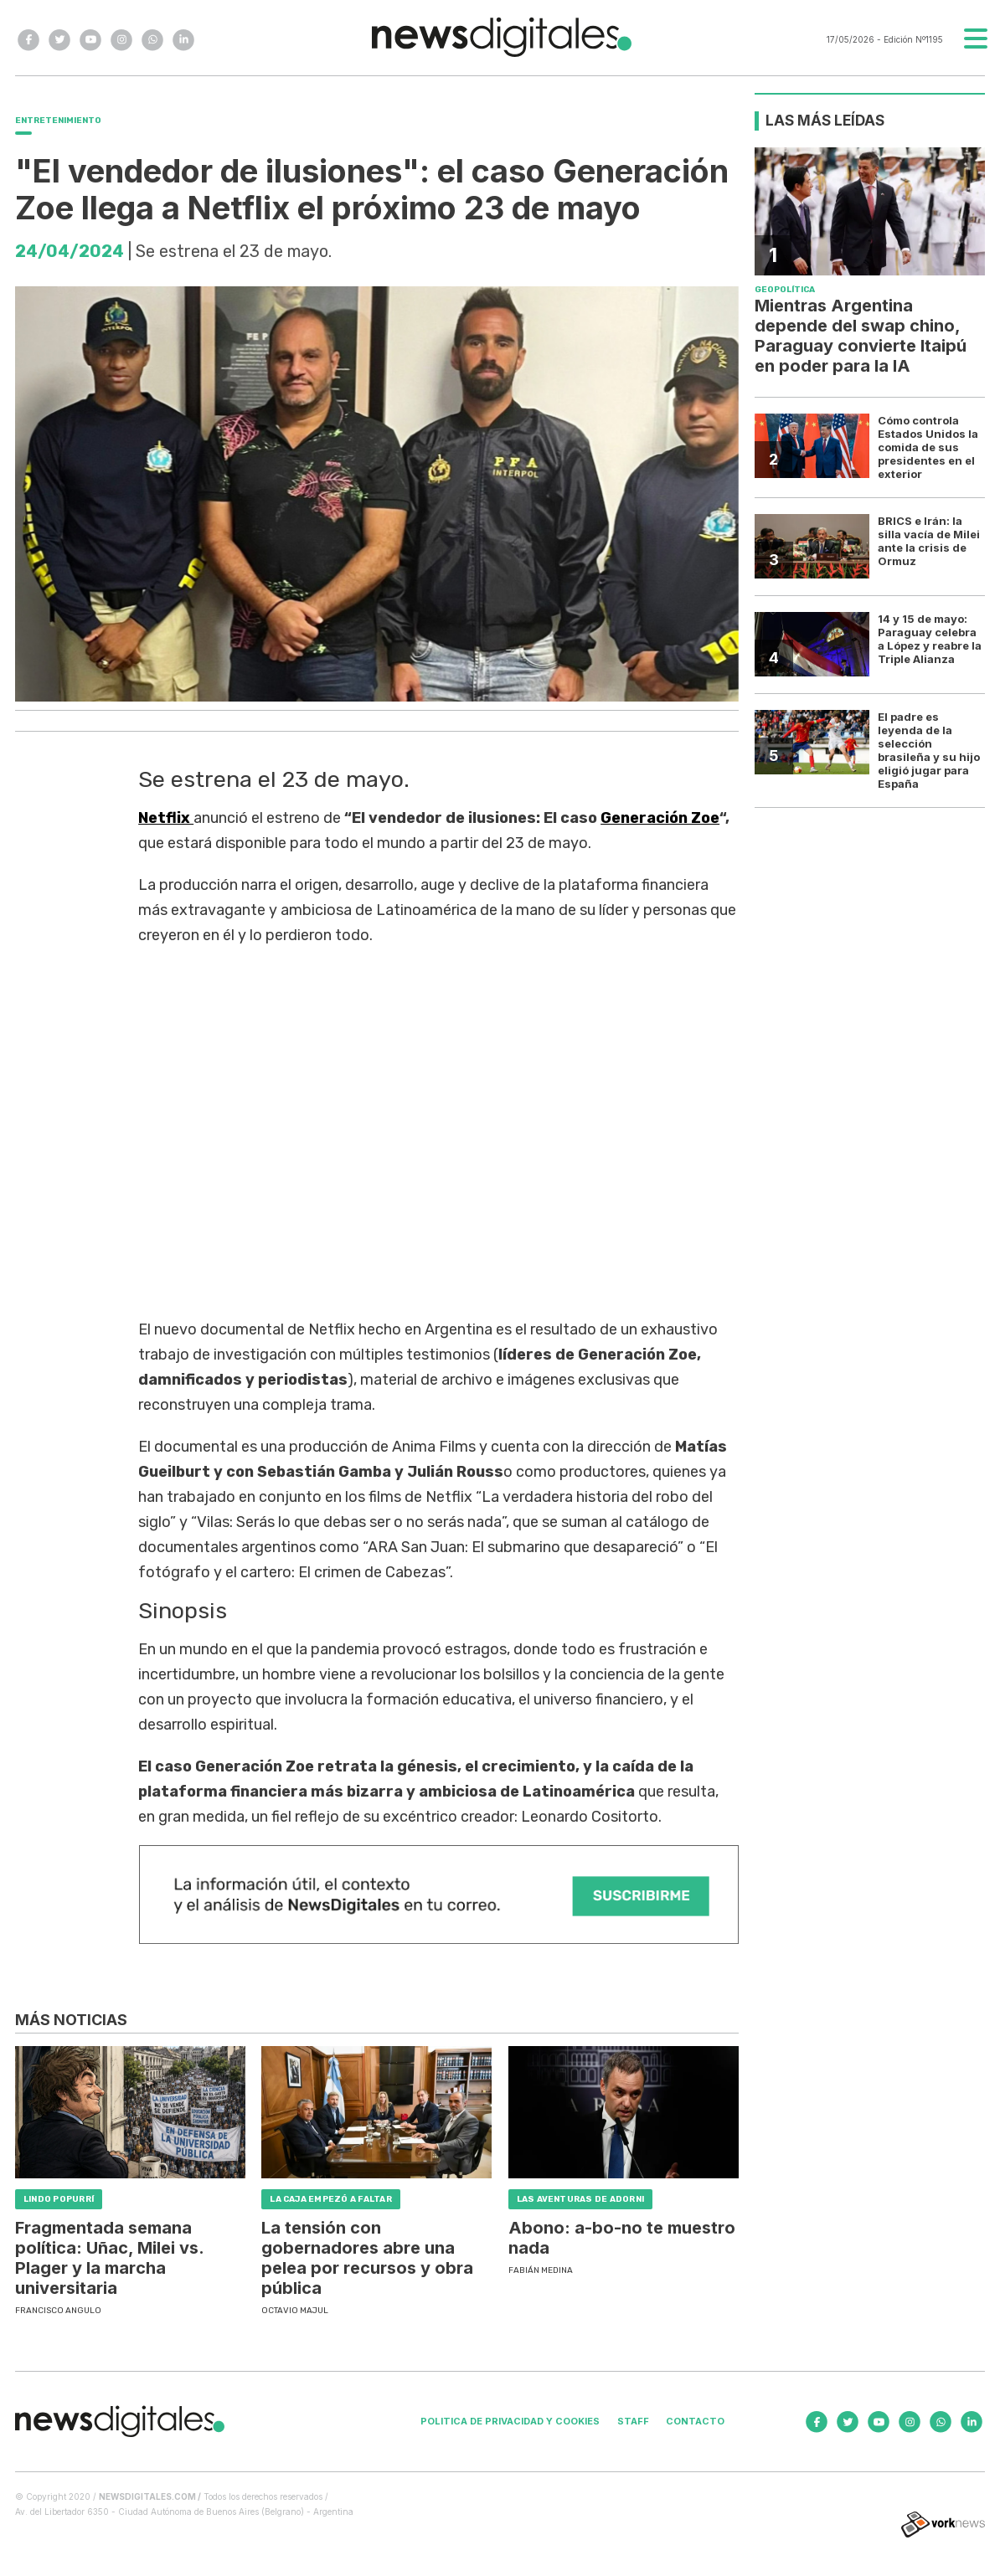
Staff (633, 2421)
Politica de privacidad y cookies (510, 2421)
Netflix (165, 818)
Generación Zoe (660, 818)
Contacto (695, 2421)
